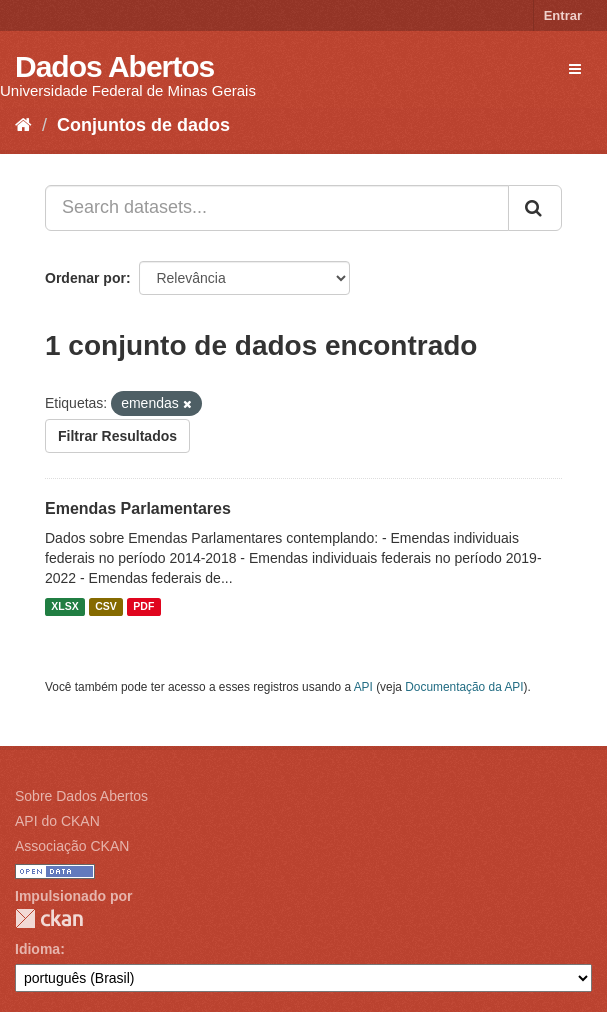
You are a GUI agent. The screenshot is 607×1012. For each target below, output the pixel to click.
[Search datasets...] (277, 208)
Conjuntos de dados (143, 125)
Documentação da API (464, 687)
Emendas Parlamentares (138, 508)
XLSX (64, 607)
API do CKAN (57, 821)
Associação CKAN (72, 846)
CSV (106, 607)
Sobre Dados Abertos (81, 796)
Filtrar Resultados (117, 436)
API (363, 687)
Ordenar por (85, 278)
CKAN (49, 918)
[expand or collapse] (575, 69)
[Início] (23, 125)
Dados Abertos (114, 66)
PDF (143, 607)
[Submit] (535, 208)
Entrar (563, 15)
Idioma (37, 949)
